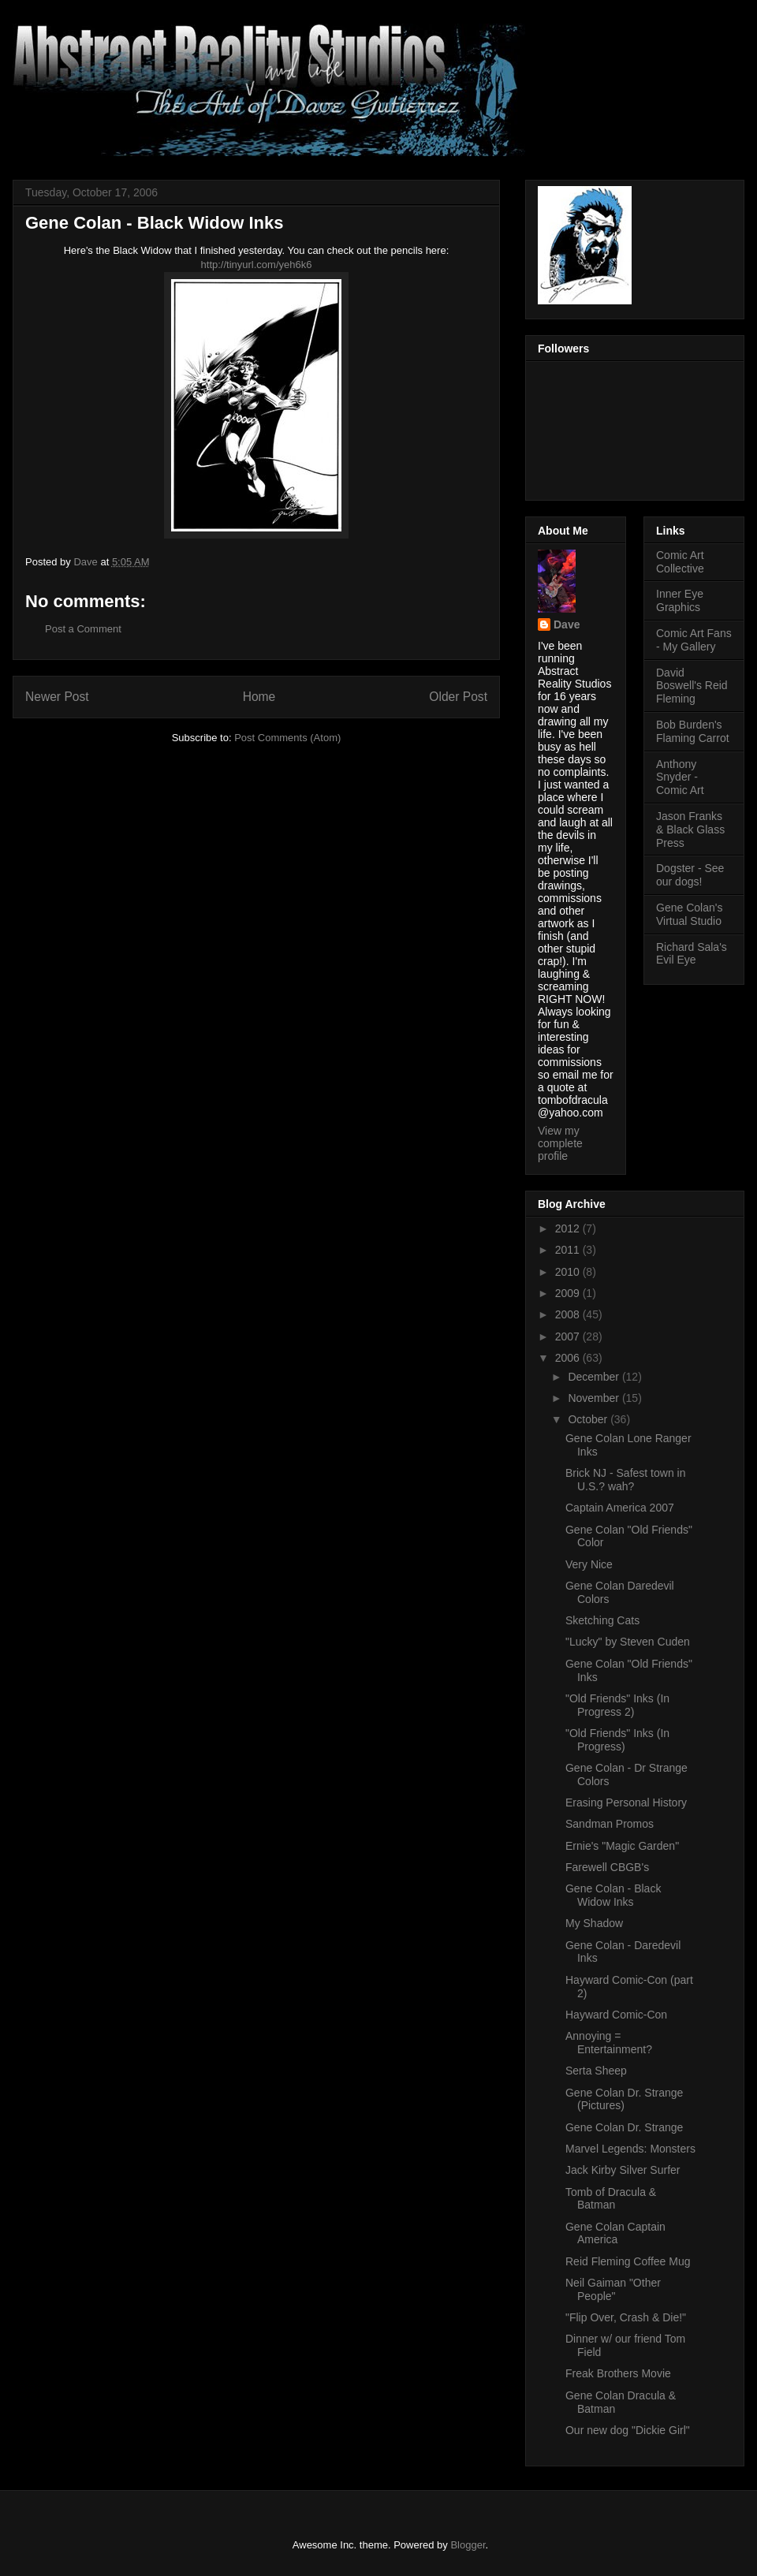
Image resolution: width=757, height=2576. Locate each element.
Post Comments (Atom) (287, 738)
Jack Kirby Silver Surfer (622, 2170)
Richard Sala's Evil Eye (691, 954)
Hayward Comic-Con (616, 2014)
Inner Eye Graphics (679, 600)
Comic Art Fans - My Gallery (694, 640)
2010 (569, 1272)
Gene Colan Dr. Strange (624, 2127)
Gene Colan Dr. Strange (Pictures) (624, 2099)
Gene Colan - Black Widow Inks (613, 1895)
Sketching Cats (602, 1620)
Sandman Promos (609, 1823)
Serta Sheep (596, 2070)
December (594, 1376)
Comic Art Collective (680, 562)
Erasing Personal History (626, 1802)
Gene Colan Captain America (615, 2233)
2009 (569, 1293)
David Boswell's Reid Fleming (692, 686)
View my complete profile (560, 1143)
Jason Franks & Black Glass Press (690, 829)
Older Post (458, 696)
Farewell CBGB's (607, 1867)
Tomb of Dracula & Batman (610, 2199)
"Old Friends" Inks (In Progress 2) (617, 1705)
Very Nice (589, 1564)
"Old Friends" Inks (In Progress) (617, 1740)
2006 (569, 1357)
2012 (569, 1228)
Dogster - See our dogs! (690, 875)
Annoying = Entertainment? (608, 2043)
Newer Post (57, 696)
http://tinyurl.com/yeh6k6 (256, 264)
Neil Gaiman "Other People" (613, 2289)
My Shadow (594, 1923)
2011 (569, 1249)
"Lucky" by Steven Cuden (627, 1641)
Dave (567, 624)
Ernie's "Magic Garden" (622, 1846)
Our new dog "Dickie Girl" (627, 2430)
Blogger (467, 2545)
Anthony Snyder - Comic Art (680, 777)
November (594, 1398)
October (589, 1419)
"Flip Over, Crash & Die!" (625, 2317)
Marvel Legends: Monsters (630, 2148)
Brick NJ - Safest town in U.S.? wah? (625, 1480)
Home (259, 696)
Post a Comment (83, 629)
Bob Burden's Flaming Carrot (692, 731)
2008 (569, 1314)
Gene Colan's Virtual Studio (689, 914)
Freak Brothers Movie (618, 2373)
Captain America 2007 (619, 1507)
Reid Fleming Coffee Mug (627, 2261)
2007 (569, 1336)
